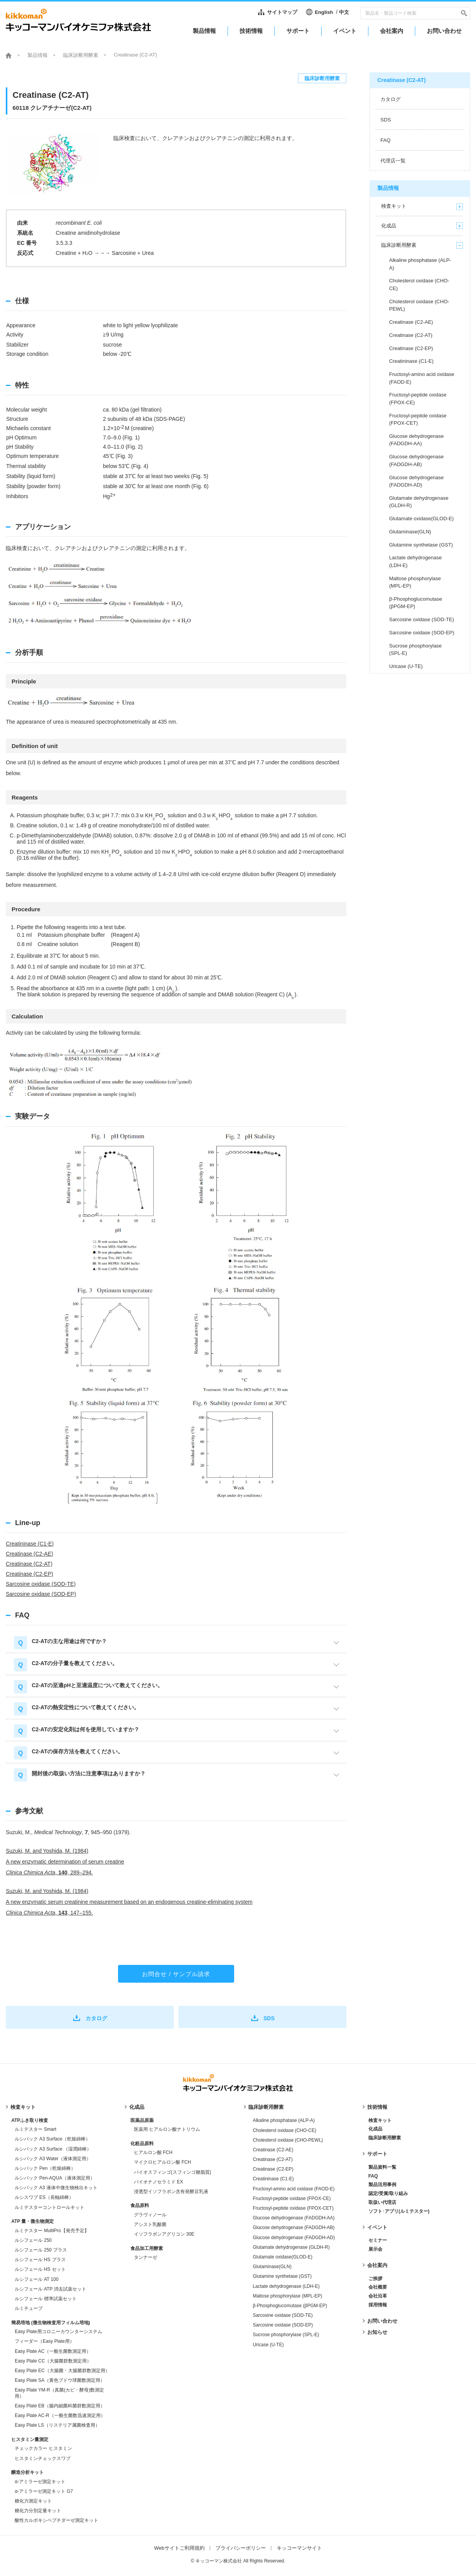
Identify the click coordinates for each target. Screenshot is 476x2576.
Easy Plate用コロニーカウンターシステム (58, 2331)
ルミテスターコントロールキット (49, 2207)
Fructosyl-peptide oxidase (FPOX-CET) (293, 2208)
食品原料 (139, 2205)
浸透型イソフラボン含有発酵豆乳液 (171, 2191)
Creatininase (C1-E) (30, 1544)
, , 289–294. (49, 1872)
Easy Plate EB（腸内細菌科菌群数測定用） (60, 2406)
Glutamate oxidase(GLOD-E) (282, 2257)
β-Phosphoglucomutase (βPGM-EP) (290, 2305)
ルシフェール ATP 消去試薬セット (50, 2289)
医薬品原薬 (142, 2120)
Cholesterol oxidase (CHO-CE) (284, 2130)
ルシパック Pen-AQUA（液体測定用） (55, 2178)
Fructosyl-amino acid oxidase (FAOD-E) (293, 2189)
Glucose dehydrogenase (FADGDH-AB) (293, 2227)
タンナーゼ (145, 2257)
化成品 (136, 2107)
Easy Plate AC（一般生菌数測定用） (53, 2351)
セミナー (377, 2240)
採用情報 (377, 2305)
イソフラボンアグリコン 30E (164, 2234)
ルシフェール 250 (33, 2240)
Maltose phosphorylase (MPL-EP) (287, 2296)
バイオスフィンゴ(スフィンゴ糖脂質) (172, 2172)
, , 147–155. (49, 1913)
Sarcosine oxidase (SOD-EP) (41, 1594)
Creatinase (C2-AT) (29, 1564)
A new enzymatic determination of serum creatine (65, 1862)
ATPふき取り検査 (29, 2120)
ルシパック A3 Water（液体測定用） (53, 2158)
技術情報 (377, 2107)
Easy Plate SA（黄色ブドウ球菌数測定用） (60, 2380)
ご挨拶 (375, 2278)
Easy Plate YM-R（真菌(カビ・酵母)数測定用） (59, 2393)
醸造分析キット (27, 2472)
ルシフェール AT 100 (36, 2279)
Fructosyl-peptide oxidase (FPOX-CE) (291, 2198)
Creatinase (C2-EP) (29, 1574)
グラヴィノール (150, 2214)
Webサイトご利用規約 (179, 2548)
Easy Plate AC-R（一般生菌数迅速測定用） (60, 2415)
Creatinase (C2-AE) (29, 1554)
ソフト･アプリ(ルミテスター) (399, 2211)
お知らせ (377, 2332)
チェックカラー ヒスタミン (43, 2448)
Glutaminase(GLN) (272, 2266)
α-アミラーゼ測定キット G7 (44, 2491)
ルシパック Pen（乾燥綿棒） (45, 2168)
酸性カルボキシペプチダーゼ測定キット (56, 2520)
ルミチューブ (29, 2308)
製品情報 (37, 55)
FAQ (373, 2176)
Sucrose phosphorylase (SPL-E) (286, 2334)
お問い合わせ (382, 2321)
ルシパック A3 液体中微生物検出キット (56, 2187)
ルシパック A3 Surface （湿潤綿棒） (53, 2149)
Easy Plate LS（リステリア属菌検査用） (57, 2425)
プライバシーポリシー (241, 2548)
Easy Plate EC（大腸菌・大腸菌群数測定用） (62, 2370)
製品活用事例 (382, 2184)
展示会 (375, 2249)
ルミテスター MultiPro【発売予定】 (52, 2230)
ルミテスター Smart (35, 2129)
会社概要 (377, 2287)
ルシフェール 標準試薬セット (45, 2298)
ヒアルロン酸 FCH (153, 2152)
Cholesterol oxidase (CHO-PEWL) (288, 2140)
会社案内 (377, 2265)
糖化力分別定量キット (38, 2510)
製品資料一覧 (382, 2167)
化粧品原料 (142, 2143)
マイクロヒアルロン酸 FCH (162, 2162)
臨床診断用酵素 (80, 55)
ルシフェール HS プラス (40, 2259)
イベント (377, 2227)
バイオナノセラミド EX (158, 2182)
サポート (377, 2154)
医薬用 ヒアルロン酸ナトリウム (167, 2129)
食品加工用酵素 (146, 2248)
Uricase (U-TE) (268, 2344)
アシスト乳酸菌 (150, 2224)
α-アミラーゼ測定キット (40, 2481)
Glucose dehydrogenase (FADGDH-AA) (293, 2218)
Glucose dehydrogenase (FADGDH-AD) (294, 2237)
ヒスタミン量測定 (29, 2439)
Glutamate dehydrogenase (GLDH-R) (291, 2247)
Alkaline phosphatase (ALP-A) (284, 2120)
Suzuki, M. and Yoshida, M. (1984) (47, 1851)
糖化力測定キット (33, 2501)
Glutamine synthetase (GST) (282, 2276)
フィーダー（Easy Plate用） (44, 2341)
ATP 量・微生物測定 (32, 2221)
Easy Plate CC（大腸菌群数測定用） (53, 2361)
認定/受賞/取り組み (388, 2193)
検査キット (23, 2107)
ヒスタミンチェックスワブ (42, 2458)
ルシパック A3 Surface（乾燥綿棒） (52, 2139)
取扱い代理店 (382, 2202)
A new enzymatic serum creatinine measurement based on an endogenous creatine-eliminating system (129, 1902)
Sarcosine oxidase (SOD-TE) (41, 1584)
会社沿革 (377, 2296)
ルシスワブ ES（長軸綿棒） (44, 2197)
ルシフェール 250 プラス (41, 2250)
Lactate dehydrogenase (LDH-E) (286, 2286)
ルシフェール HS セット (40, 2269)
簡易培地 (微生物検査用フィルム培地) (50, 2322)
